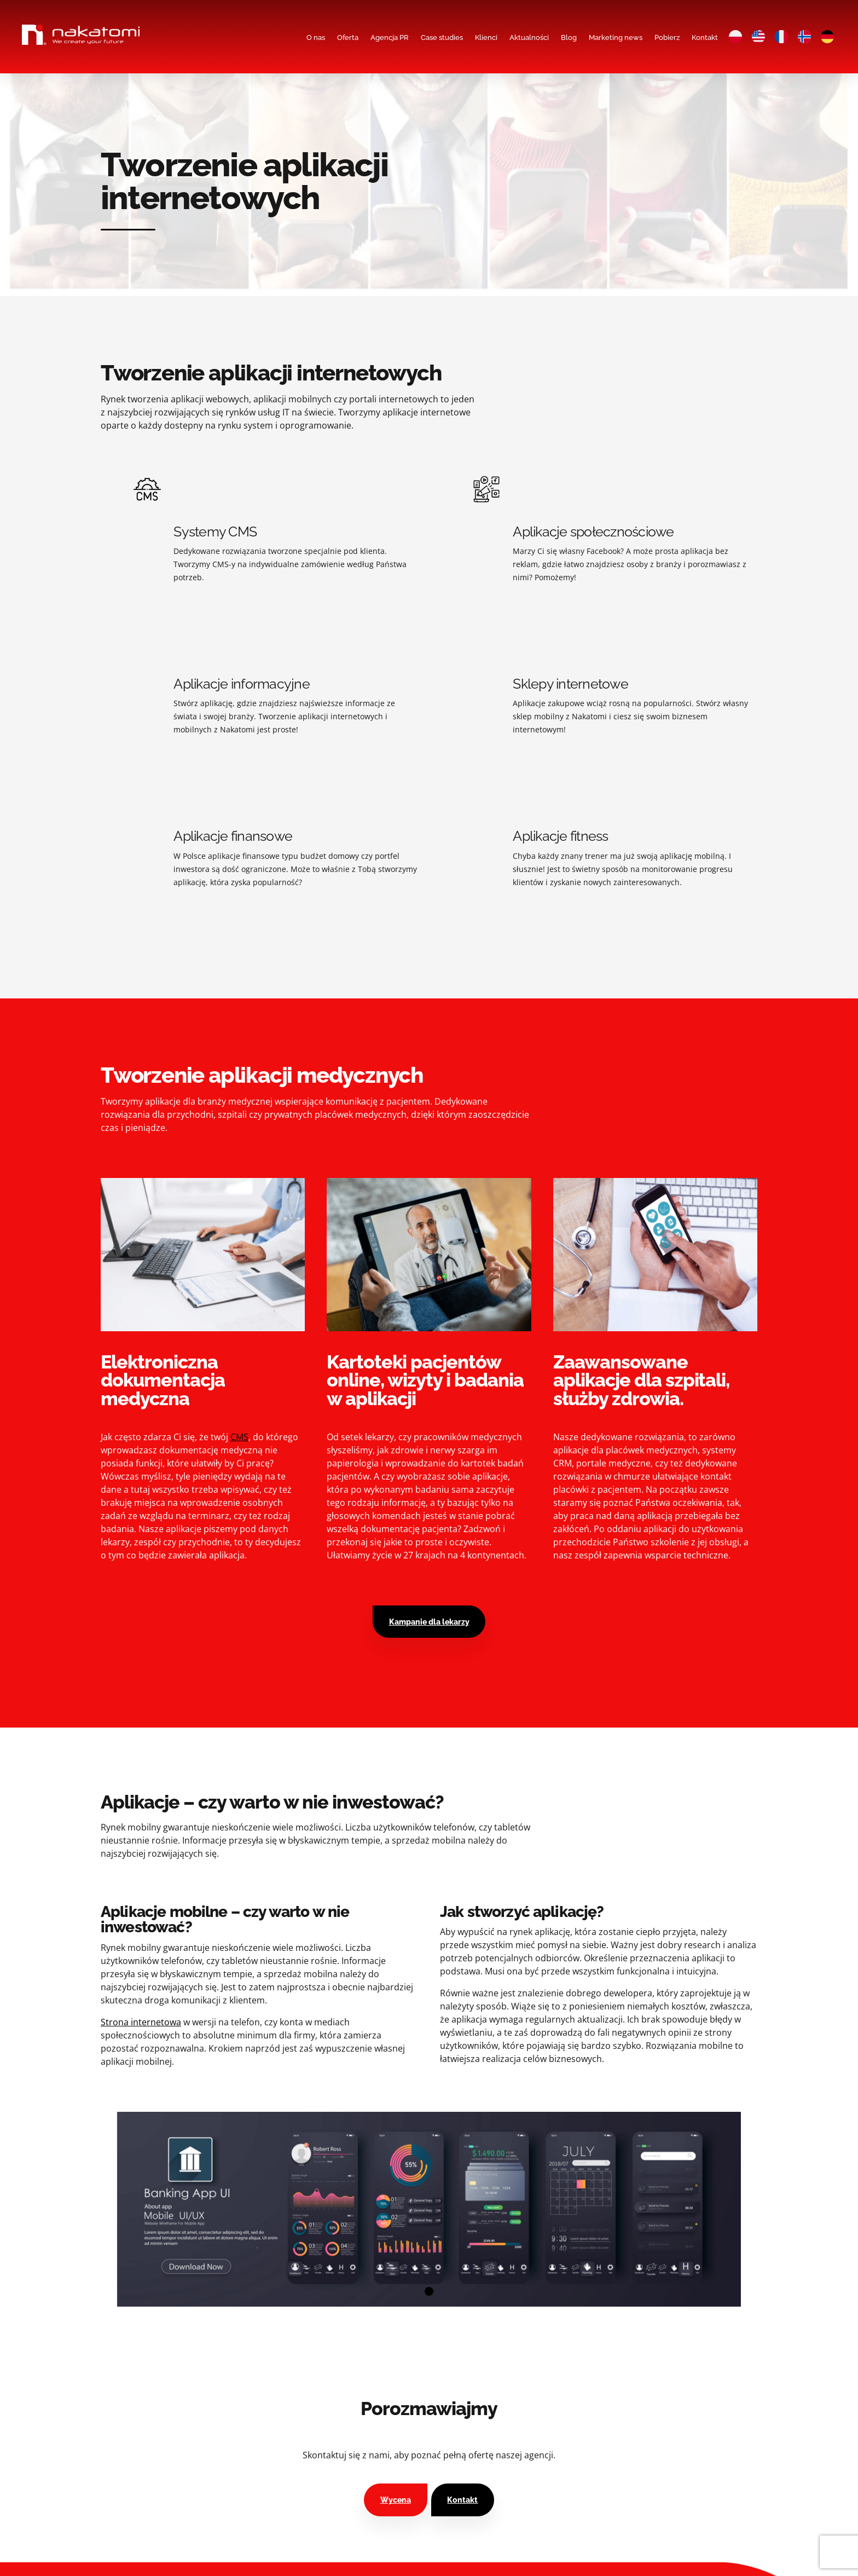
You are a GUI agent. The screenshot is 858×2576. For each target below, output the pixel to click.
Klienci (486, 37)
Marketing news (615, 37)
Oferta (347, 37)
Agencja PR (389, 37)
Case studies (442, 37)
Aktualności (529, 37)
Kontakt (705, 37)
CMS (239, 1437)
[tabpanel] (429, 2209)
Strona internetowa (141, 2022)
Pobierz (667, 37)
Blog (569, 37)
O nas (315, 37)
